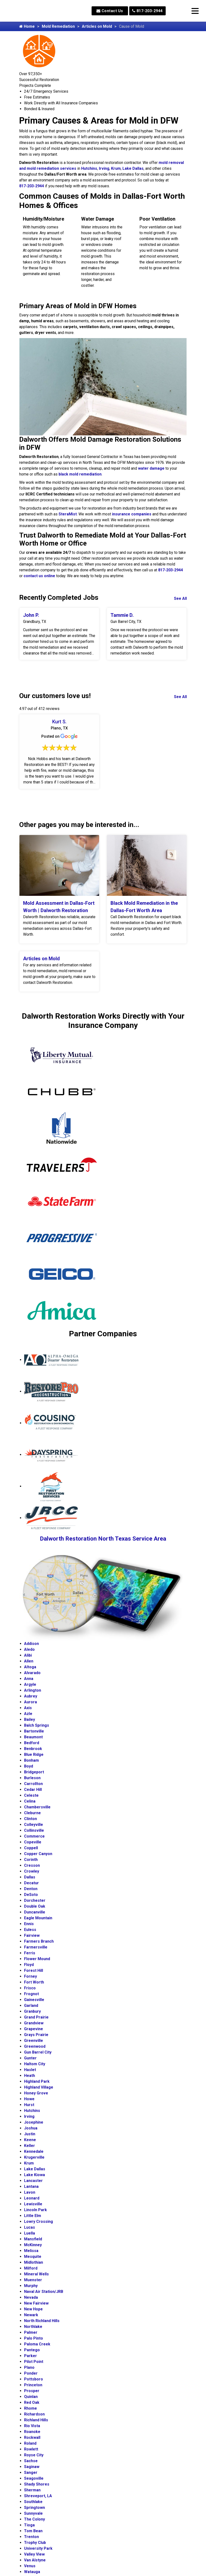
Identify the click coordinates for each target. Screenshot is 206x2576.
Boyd (28, 1766)
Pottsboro (33, 2379)
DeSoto (31, 1894)
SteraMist (68, 514)
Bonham (31, 1760)
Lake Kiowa (34, 2174)
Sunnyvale (33, 2513)
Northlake (33, 2326)
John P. (31, 615)
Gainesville (34, 1999)
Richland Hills (36, 2420)
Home (27, 26)
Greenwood (34, 2046)
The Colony (34, 2519)
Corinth (31, 1859)
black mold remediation (80, 474)
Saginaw (31, 2466)
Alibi (28, 1655)
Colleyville (33, 1824)
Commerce (34, 1836)
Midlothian (33, 2262)
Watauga (32, 2571)
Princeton (33, 2385)
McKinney (33, 2245)
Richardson (34, 2414)
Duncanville (34, 1912)
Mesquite (32, 2256)
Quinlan (31, 2396)
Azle (28, 1713)
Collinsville (34, 1830)
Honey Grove (36, 2093)
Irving (104, 168)
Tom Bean (33, 2531)
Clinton (30, 1818)
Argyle (30, 1684)
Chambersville (37, 1807)
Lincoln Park (35, 2210)
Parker (30, 2355)
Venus (29, 2566)
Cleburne (32, 1813)
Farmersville (35, 1947)
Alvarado (32, 1672)
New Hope (33, 2309)
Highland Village (38, 2087)
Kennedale (33, 2151)
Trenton (31, 2536)
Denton (30, 1888)
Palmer (30, 2332)
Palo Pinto (33, 2338)
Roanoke (32, 2431)
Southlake (33, 2501)
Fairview (32, 1935)
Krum (116, 168)
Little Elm (32, 2215)
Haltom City (34, 2064)
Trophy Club (35, 2542)
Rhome (30, 2408)
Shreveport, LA (38, 2496)
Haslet (30, 2069)
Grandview (33, 2023)
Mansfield (33, 2239)
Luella (29, 2233)
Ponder (31, 2373)
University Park (38, 2548)
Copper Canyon (38, 1853)
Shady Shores (36, 2484)
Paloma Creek (37, 2344)
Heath (29, 2075)
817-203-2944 (147, 11)
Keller (29, 2145)
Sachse (31, 2461)
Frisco (30, 1988)
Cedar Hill (33, 1789)
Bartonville (34, 1731)
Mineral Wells (36, 2274)
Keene (30, 2139)
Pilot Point (33, 2361)
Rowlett (31, 2449)
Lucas (29, 2227)
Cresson (32, 1865)
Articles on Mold (97, 26)
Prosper (31, 2390)
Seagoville (33, 2478)
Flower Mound (37, 1959)
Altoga (30, 1667)
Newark (31, 2315)
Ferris (29, 1953)
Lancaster (33, 2180)
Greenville (33, 2040)
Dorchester (34, 1900)
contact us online (39, 576)
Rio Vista (32, 2425)
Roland (30, 2443)
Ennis (29, 1923)
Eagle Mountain (38, 1918)
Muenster (33, 2280)
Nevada (31, 2297)
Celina (29, 1801)
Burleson (32, 1778)
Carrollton (33, 1783)
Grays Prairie (36, 2034)
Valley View (34, 2554)
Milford (30, 2268)
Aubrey (30, 1696)
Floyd (29, 1964)
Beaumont (33, 1737)
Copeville (32, 1842)
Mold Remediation (58, 26)
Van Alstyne (35, 2560)
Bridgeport (34, 1772)
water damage (151, 468)
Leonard (31, 2198)
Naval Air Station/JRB (43, 2291)
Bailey (29, 1719)
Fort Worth (34, 1982)
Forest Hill (33, 1970)
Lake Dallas (133, 168)
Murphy (31, 2285)
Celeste (31, 1795)
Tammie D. (122, 615)
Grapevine (33, 2029)
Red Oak (31, 2402)
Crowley (31, 1871)
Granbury (32, 2011)
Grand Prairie (36, 2017)
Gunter (30, 2058)
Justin (29, 2134)
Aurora (30, 1702)
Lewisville (33, 2204)
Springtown (34, 2507)
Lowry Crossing (38, 2221)
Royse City (33, 2455)
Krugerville (34, 2157)
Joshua (30, 2128)
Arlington (32, 1690)
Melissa (31, 2250)
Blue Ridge (33, 1754)
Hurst (29, 2104)
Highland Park (37, 2081)
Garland (31, 2005)
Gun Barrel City (38, 2052)
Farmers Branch (39, 1941)
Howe (29, 2099)
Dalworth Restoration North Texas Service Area (103, 1538)
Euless (30, 1929)
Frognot (31, 1994)
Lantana (31, 2186)
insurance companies (131, 514)
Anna (28, 1678)
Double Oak (34, 1906)
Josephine (33, 2122)
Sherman (32, 2490)
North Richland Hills (42, 2320)
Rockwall (32, 2437)
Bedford (31, 1743)
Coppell (31, 1848)
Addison (31, 1643)
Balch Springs (36, 1725)
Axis (28, 1707)
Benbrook (33, 1748)
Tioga (29, 2525)
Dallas (29, 1877)
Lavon (29, 2192)
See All (180, 598)
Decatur (31, 1883)
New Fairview (36, 2303)
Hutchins (89, 168)
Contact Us (109, 11)
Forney (30, 1976)
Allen (28, 1661)
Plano (29, 2367)
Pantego (32, 2350)
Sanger (30, 2472)
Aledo (29, 1649)
